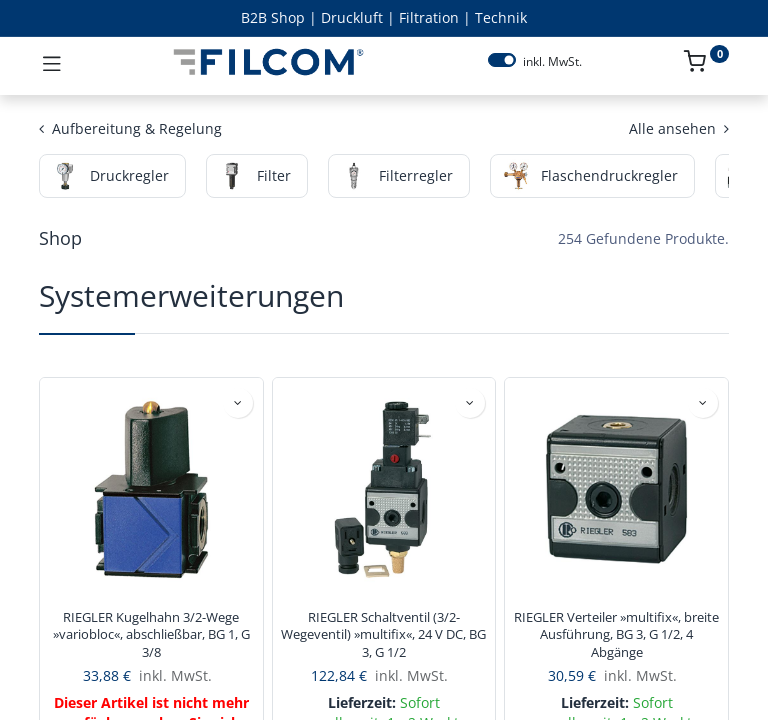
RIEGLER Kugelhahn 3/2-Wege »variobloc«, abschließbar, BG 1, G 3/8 (151, 635)
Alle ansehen (679, 128)
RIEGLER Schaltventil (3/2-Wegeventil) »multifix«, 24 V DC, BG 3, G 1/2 (383, 635)
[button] (238, 403)
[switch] (502, 60)
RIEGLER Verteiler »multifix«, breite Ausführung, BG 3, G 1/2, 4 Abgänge (616, 635)
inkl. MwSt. (552, 62)
